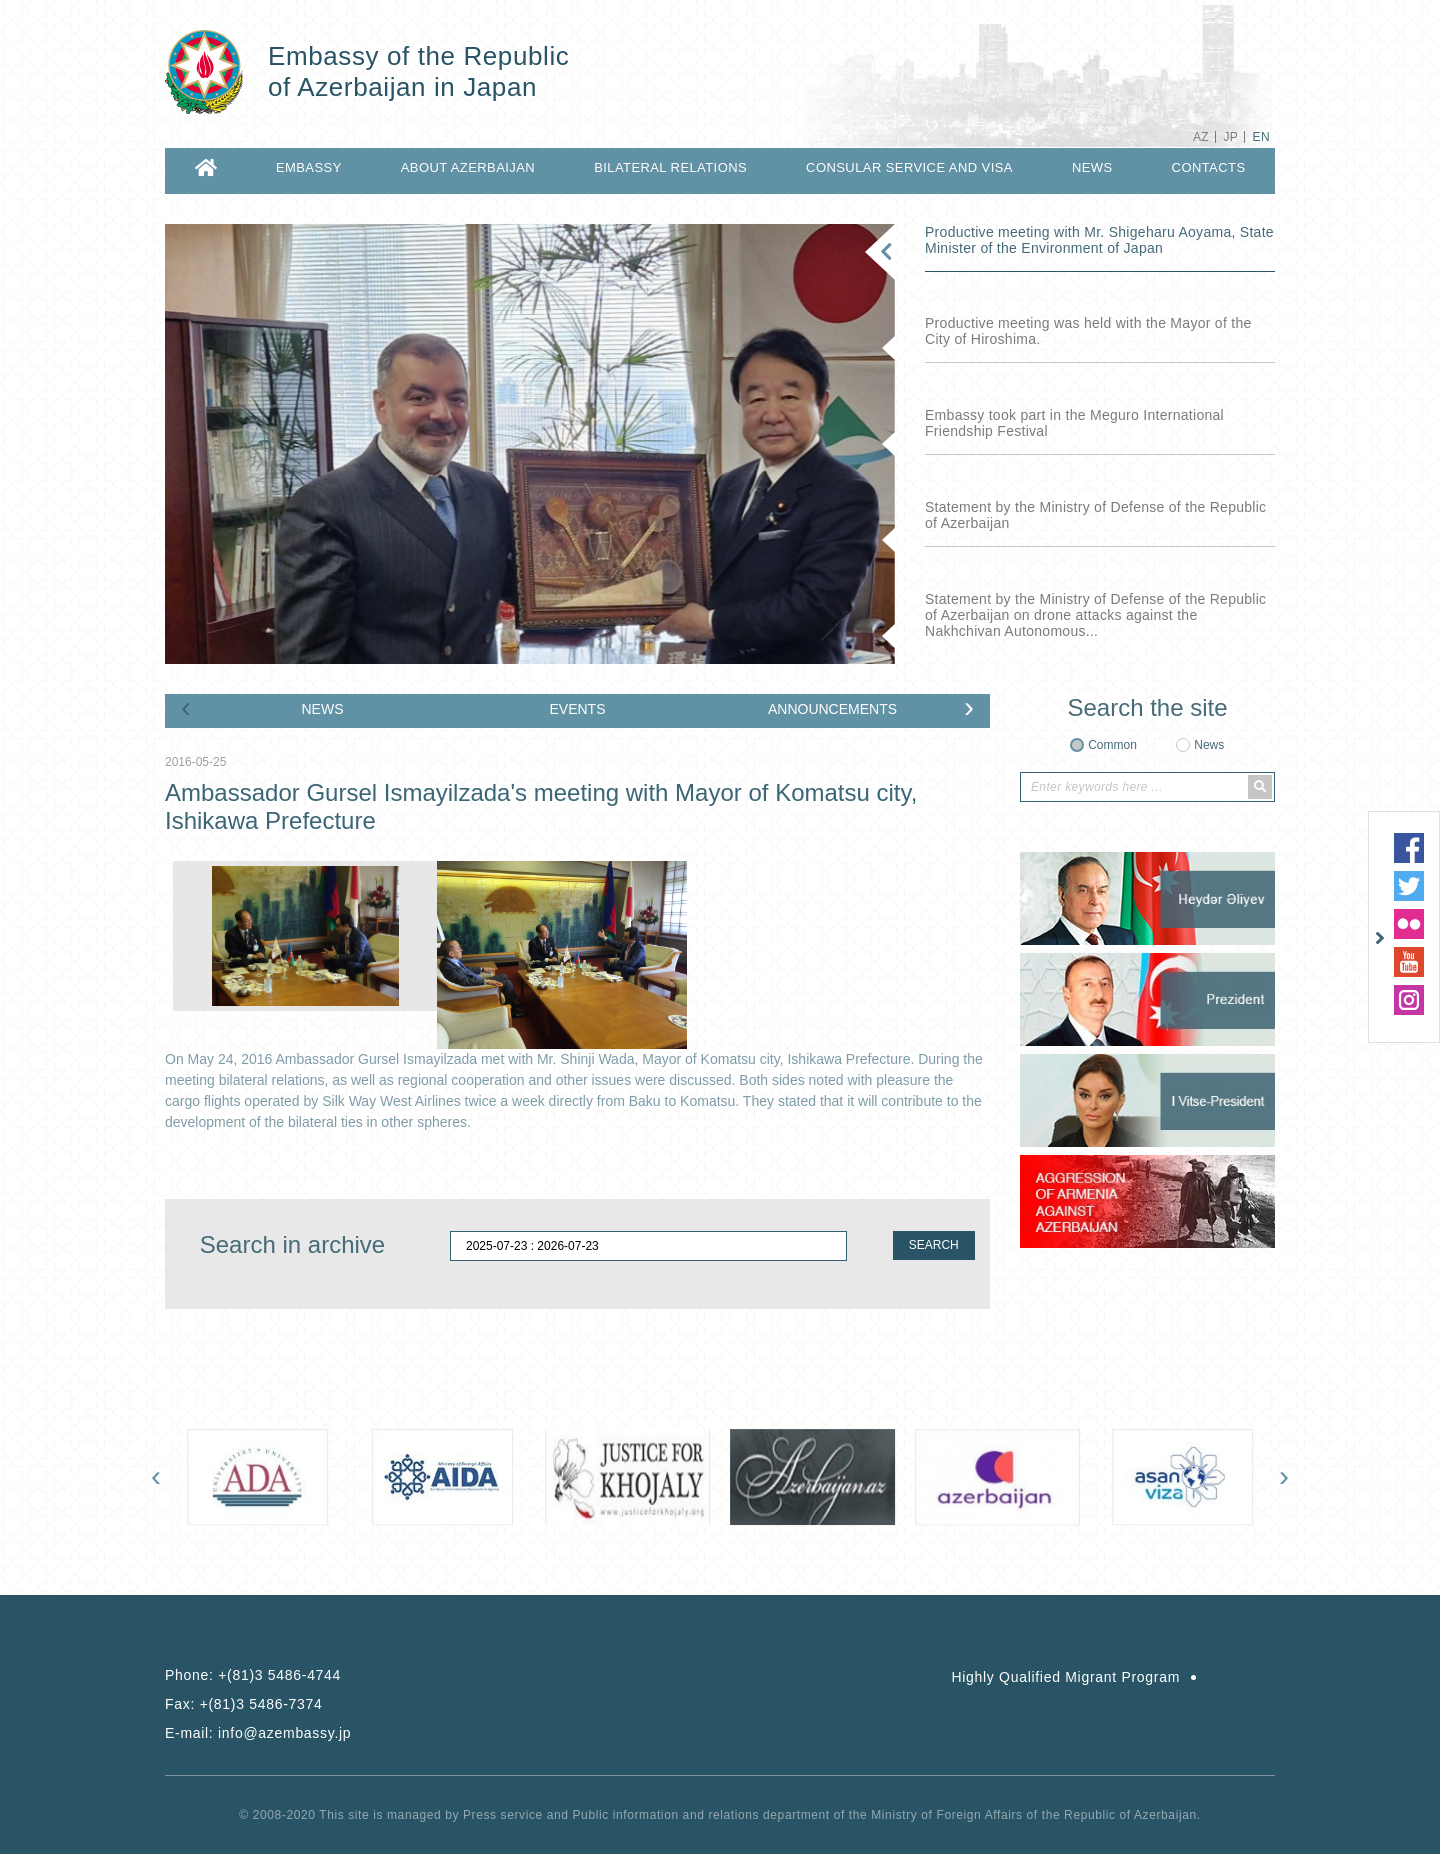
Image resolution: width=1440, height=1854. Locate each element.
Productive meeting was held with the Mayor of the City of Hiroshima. (1088, 331)
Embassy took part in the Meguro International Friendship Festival (1074, 423)
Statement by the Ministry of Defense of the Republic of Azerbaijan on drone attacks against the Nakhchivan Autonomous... (1095, 615)
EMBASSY (309, 167)
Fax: (244, 1704)
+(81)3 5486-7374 (261, 1704)
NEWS (1092, 167)
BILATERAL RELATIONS (670, 167)
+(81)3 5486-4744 (279, 1675)
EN (1261, 137)
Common (1112, 745)
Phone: (253, 1675)
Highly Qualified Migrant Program (1065, 1677)
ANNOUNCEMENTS (832, 709)
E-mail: (258, 1733)
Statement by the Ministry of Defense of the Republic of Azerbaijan (1095, 515)
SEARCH (934, 1245)
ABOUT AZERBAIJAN (468, 167)
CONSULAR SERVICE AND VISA (909, 167)
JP (1230, 137)
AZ (1201, 137)
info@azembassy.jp (284, 1733)
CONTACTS (1209, 167)
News (1209, 745)
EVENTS (577, 709)
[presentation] (186, 707)
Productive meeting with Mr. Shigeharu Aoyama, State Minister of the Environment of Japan (1099, 240)
